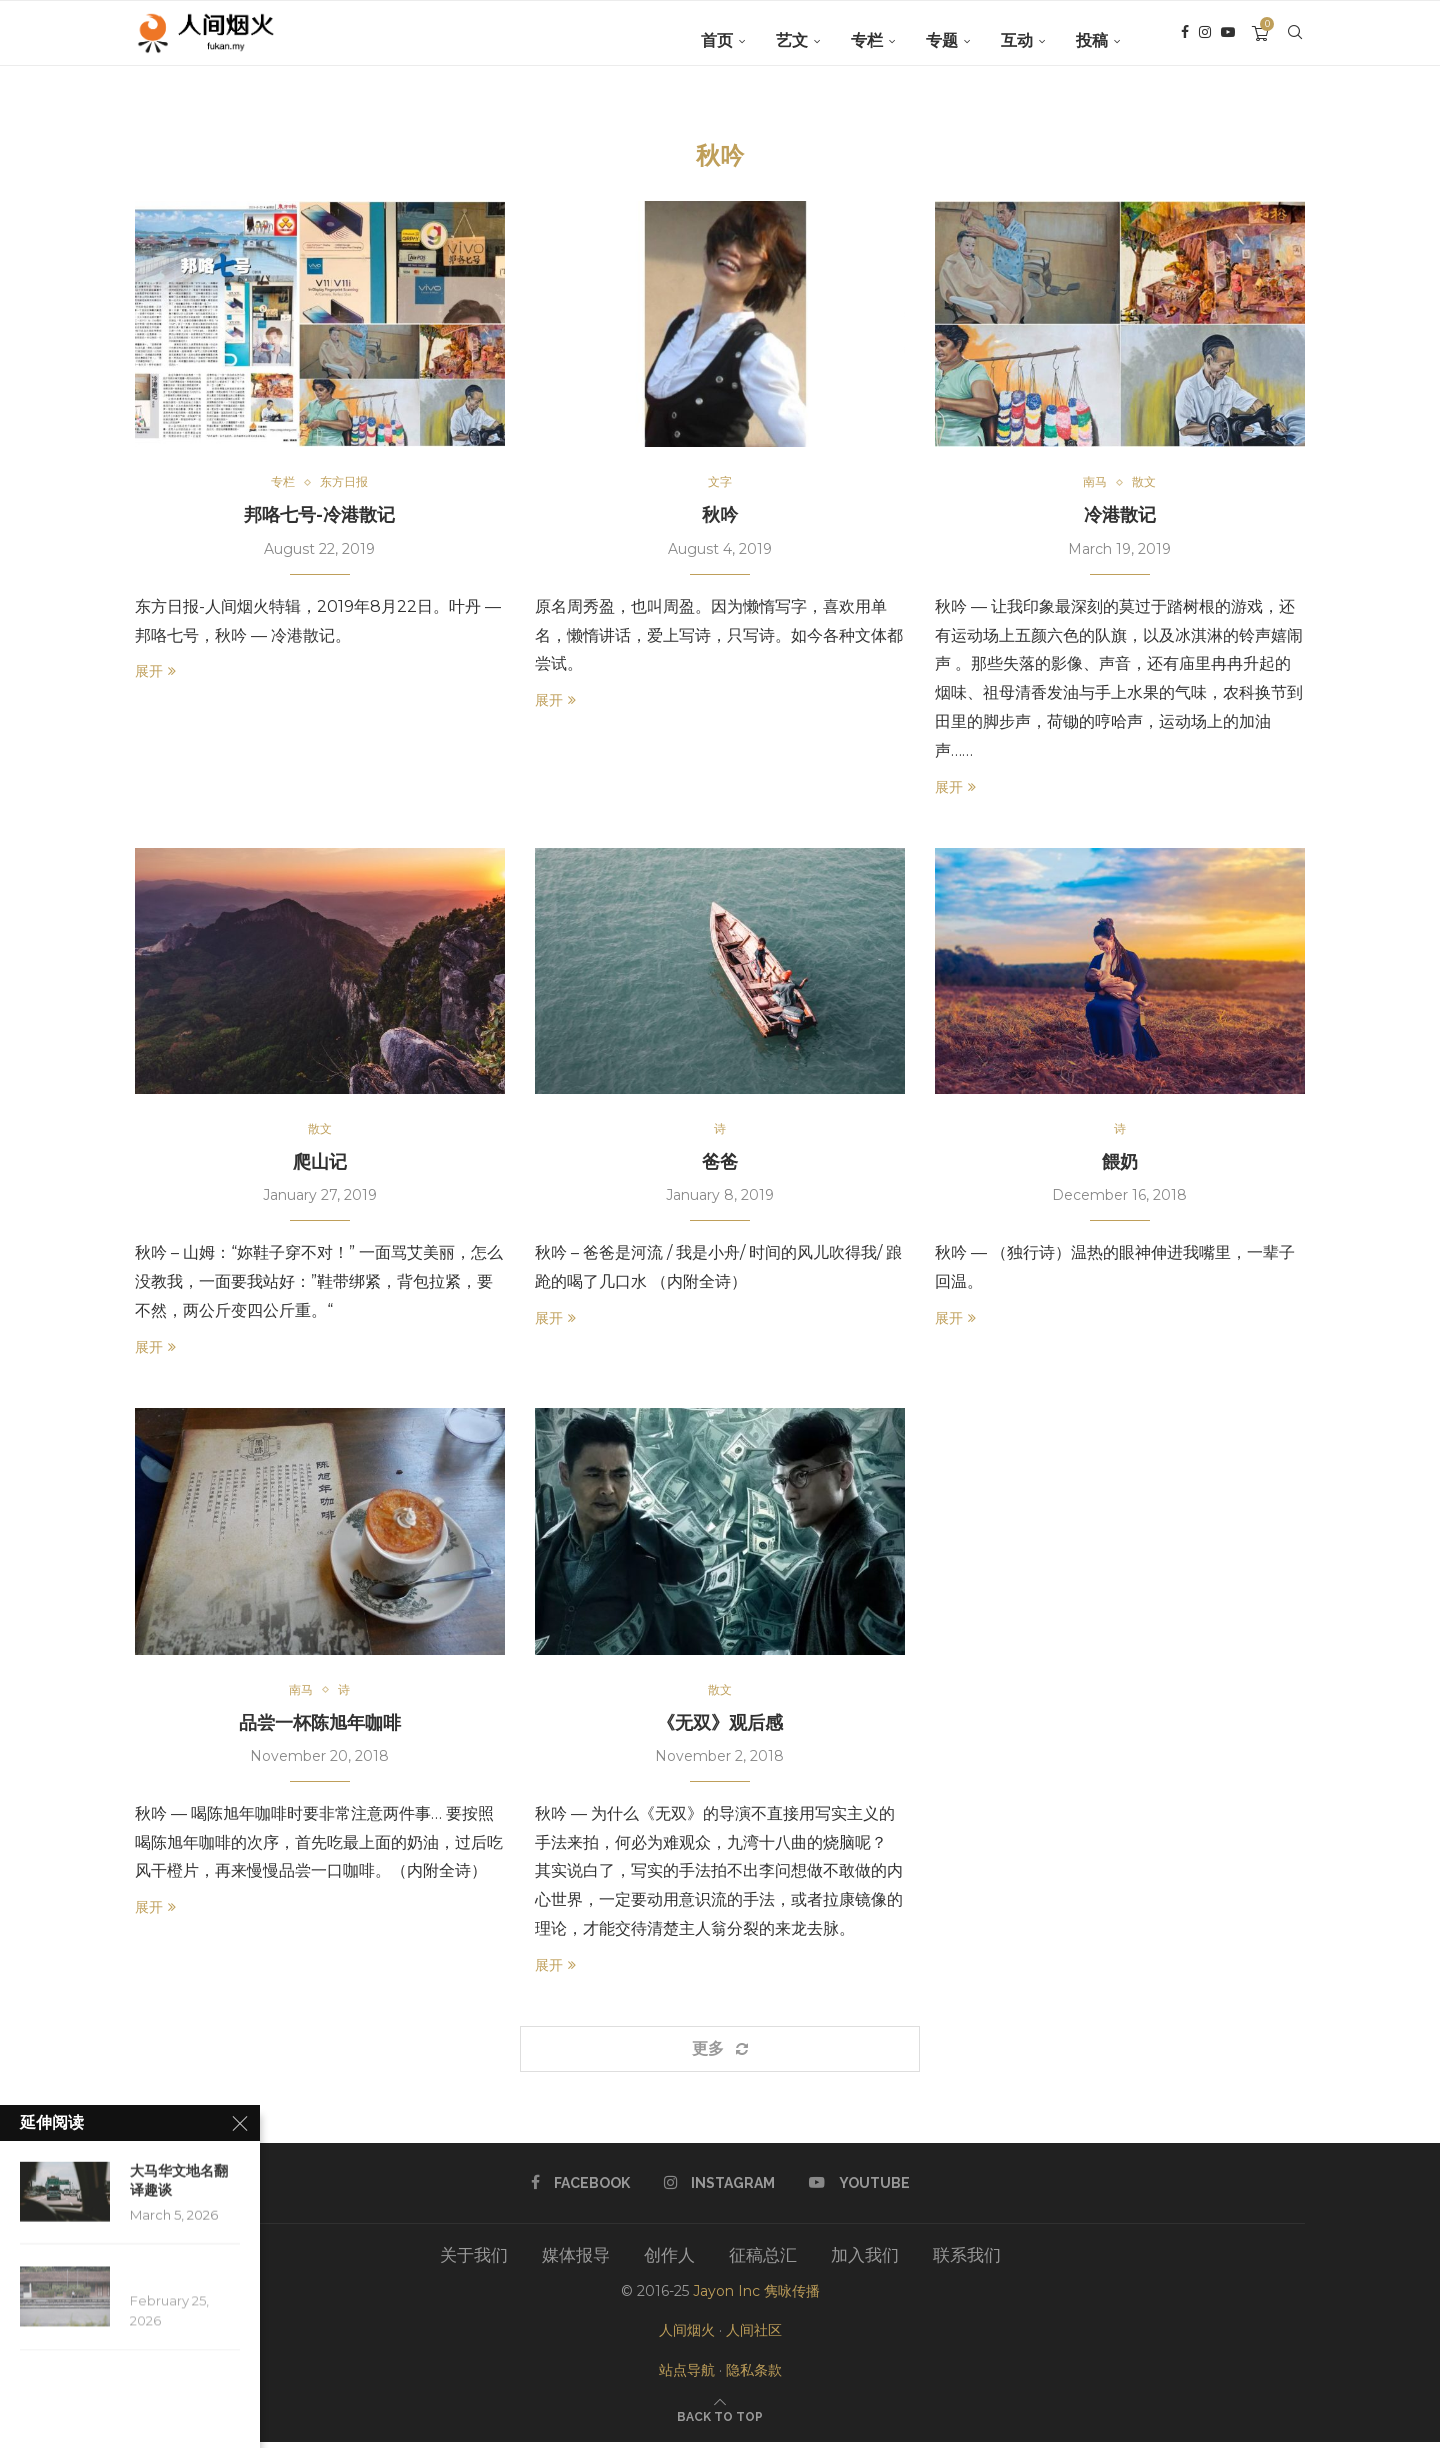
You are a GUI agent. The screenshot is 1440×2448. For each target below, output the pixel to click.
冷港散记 (1120, 516)
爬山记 (320, 1165)
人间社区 (754, 2336)
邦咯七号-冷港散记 (319, 516)
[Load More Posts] (720, 2054)
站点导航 (687, 2375)
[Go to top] (720, 2421)
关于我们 (474, 2261)
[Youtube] (1228, 41)
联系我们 (967, 2261)
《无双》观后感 (720, 1727)
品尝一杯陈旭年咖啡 (320, 1727)
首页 (717, 40)
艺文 (792, 40)
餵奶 (1120, 1165)
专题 (942, 40)
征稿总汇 (763, 2261)
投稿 (1092, 40)
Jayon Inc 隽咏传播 (756, 2297)
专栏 (867, 40)
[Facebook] (1185, 41)
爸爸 (720, 1165)
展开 (155, 673)
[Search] (1295, 41)
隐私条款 (754, 2375)
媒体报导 (576, 2261)
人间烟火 (687, 2336)
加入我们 (865, 2261)
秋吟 (720, 516)
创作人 (669, 2261)
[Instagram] (1205, 41)
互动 (1017, 40)
